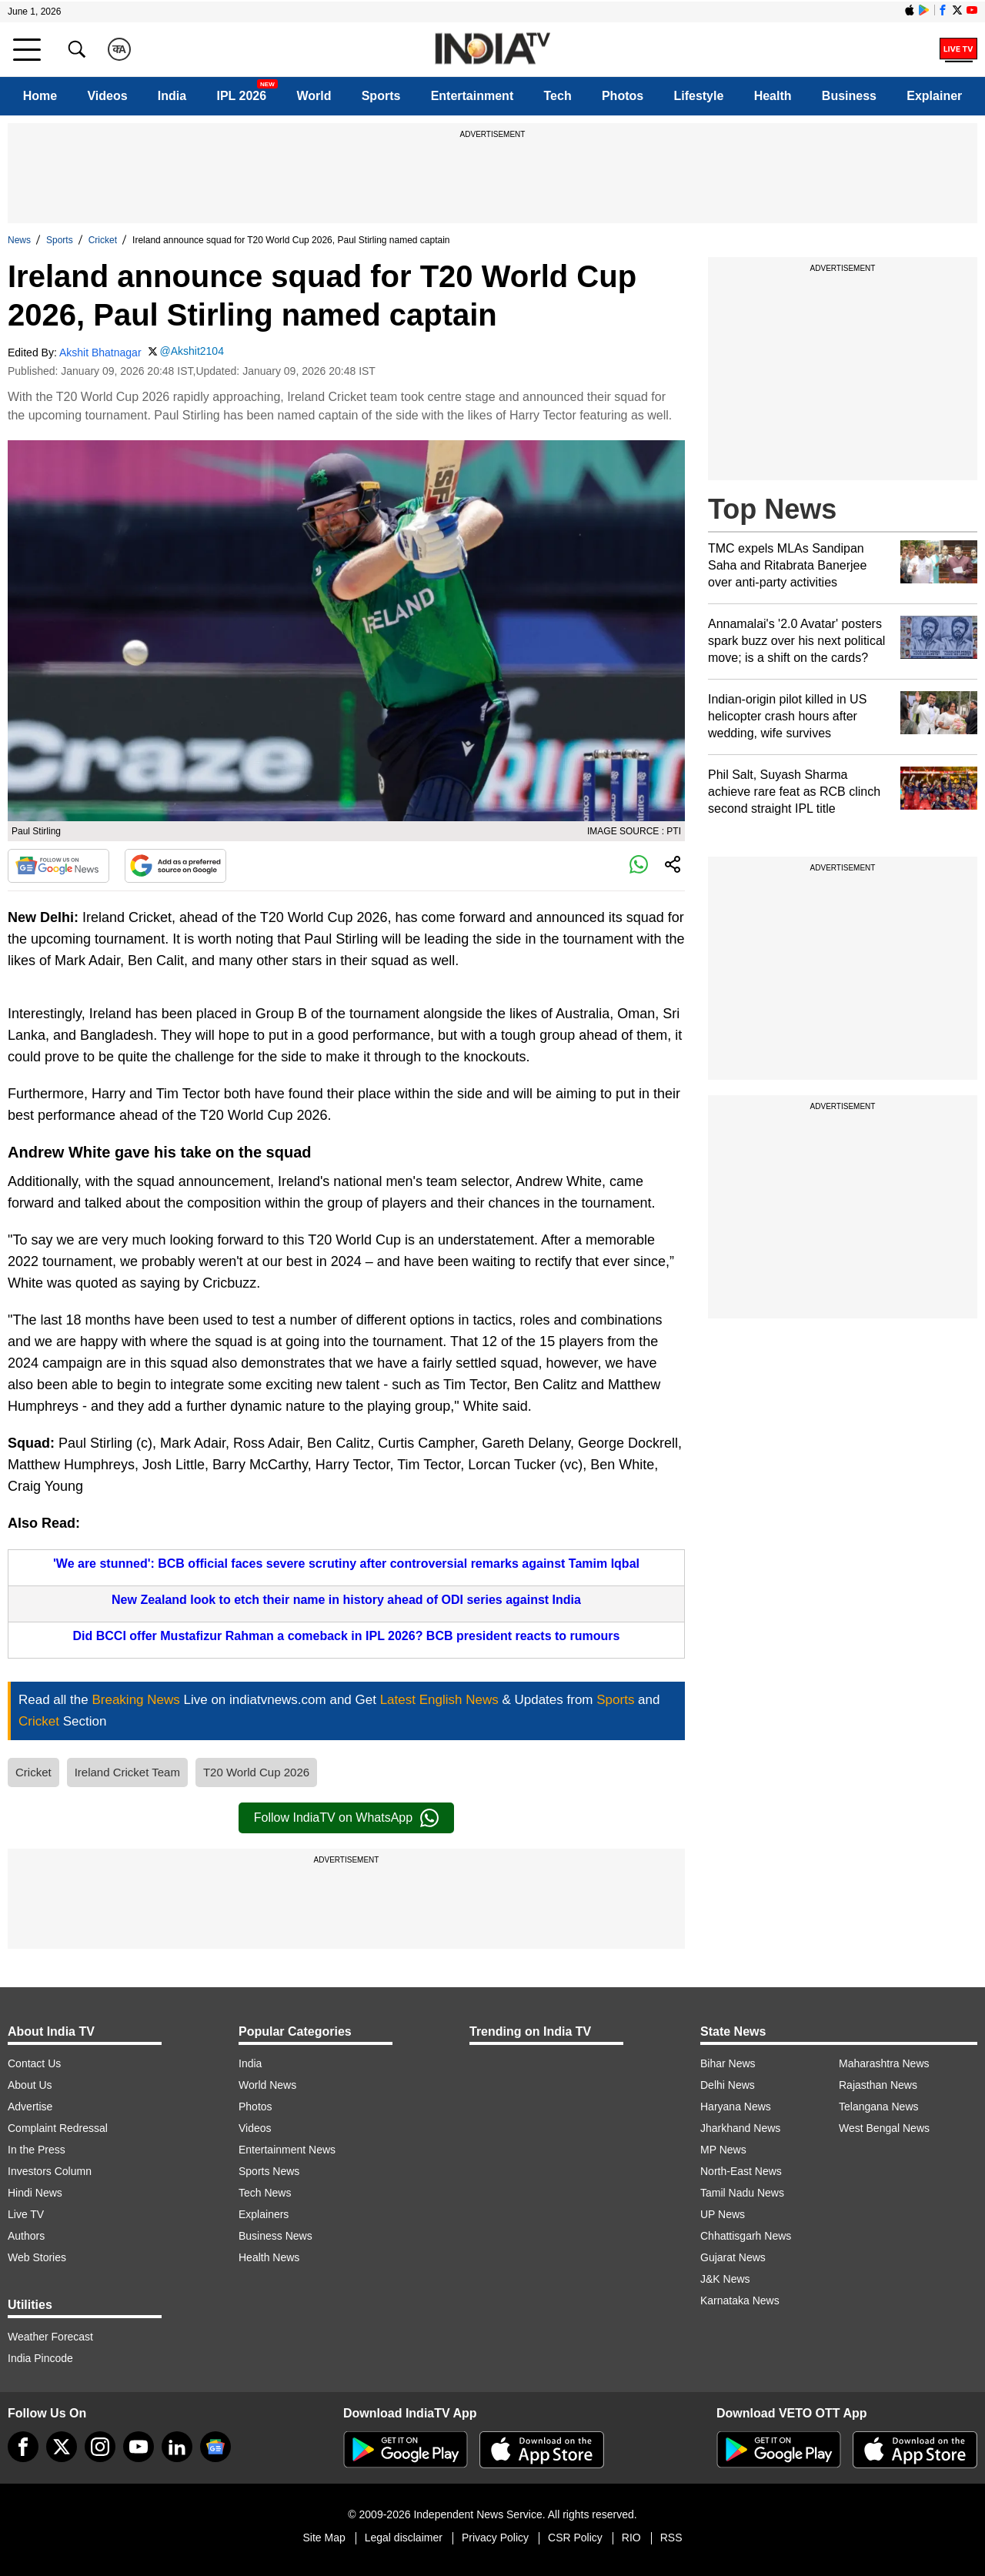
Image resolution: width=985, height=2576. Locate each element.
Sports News (269, 2171)
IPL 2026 (241, 95)
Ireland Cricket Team (127, 1772)
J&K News (725, 2279)
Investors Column (50, 2171)
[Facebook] (23, 2446)
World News (267, 2085)
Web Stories (37, 2257)
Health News (269, 2257)
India (172, 95)
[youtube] (138, 2446)
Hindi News (35, 2193)
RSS (671, 2537)
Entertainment (472, 95)
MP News (723, 2149)
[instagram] (100, 2446)
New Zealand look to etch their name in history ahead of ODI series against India (346, 1599)
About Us (30, 2085)
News (19, 240)
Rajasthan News (878, 2085)
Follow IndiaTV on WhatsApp (346, 1818)
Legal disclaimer (403, 2537)
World (313, 95)
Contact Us (34, 2063)
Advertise (30, 2106)
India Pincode (40, 2358)
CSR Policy (575, 2537)
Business (849, 95)
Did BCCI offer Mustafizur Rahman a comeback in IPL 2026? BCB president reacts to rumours (346, 1635)
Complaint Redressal (58, 2128)
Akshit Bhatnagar (100, 352)
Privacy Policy (495, 2537)
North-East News (741, 2171)
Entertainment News (287, 2149)
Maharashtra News (884, 2063)
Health (773, 95)
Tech (558, 95)
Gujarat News (733, 2257)
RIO (631, 2537)
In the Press (36, 2149)
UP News (722, 2214)
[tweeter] (61, 2446)
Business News (275, 2236)
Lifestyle (698, 95)
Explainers (264, 2214)
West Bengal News (884, 2128)
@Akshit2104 (191, 351)
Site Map (323, 2537)
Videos (107, 95)
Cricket (102, 240)
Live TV (26, 2214)
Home (40, 95)
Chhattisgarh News (745, 2236)
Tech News (265, 2193)
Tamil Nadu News (742, 2193)
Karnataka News (740, 2300)
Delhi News (727, 2085)
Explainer (934, 95)
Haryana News (735, 2106)
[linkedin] (177, 2446)
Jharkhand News (740, 2128)
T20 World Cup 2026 (256, 1772)
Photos (622, 95)
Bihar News (728, 2063)
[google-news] (215, 2446)
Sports (381, 95)
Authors (26, 2236)
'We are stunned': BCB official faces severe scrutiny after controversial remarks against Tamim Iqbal (346, 1563)
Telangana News (879, 2106)
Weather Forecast (50, 2336)
